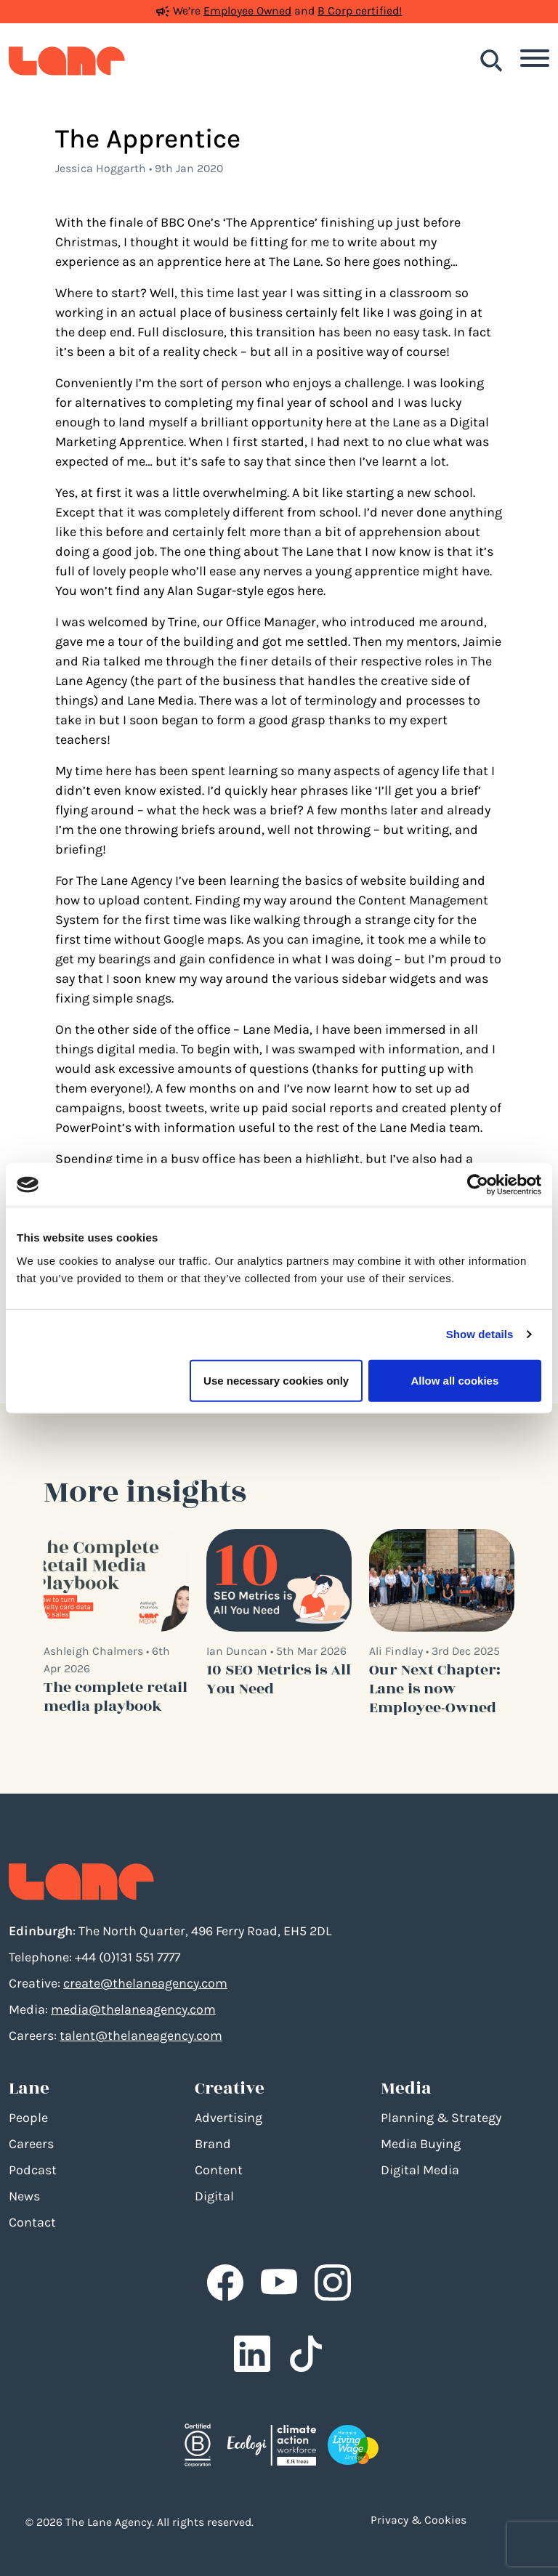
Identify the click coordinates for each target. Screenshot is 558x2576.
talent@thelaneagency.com (141, 2036)
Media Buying (421, 2144)
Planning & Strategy (441, 2118)
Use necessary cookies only (276, 1380)
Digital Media (420, 2170)
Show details (480, 1334)
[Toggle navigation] (534, 61)
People (28, 2118)
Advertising (228, 2118)
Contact (32, 2222)
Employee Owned (247, 10)
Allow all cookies (454, 1380)
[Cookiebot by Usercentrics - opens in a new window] (477, 1185)
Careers (31, 2144)
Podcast (33, 2170)
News (24, 2196)
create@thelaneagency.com (145, 1983)
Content (219, 2170)
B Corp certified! (360, 10)
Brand (213, 2144)
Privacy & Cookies (418, 2520)
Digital (214, 2196)
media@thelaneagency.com (133, 2009)
